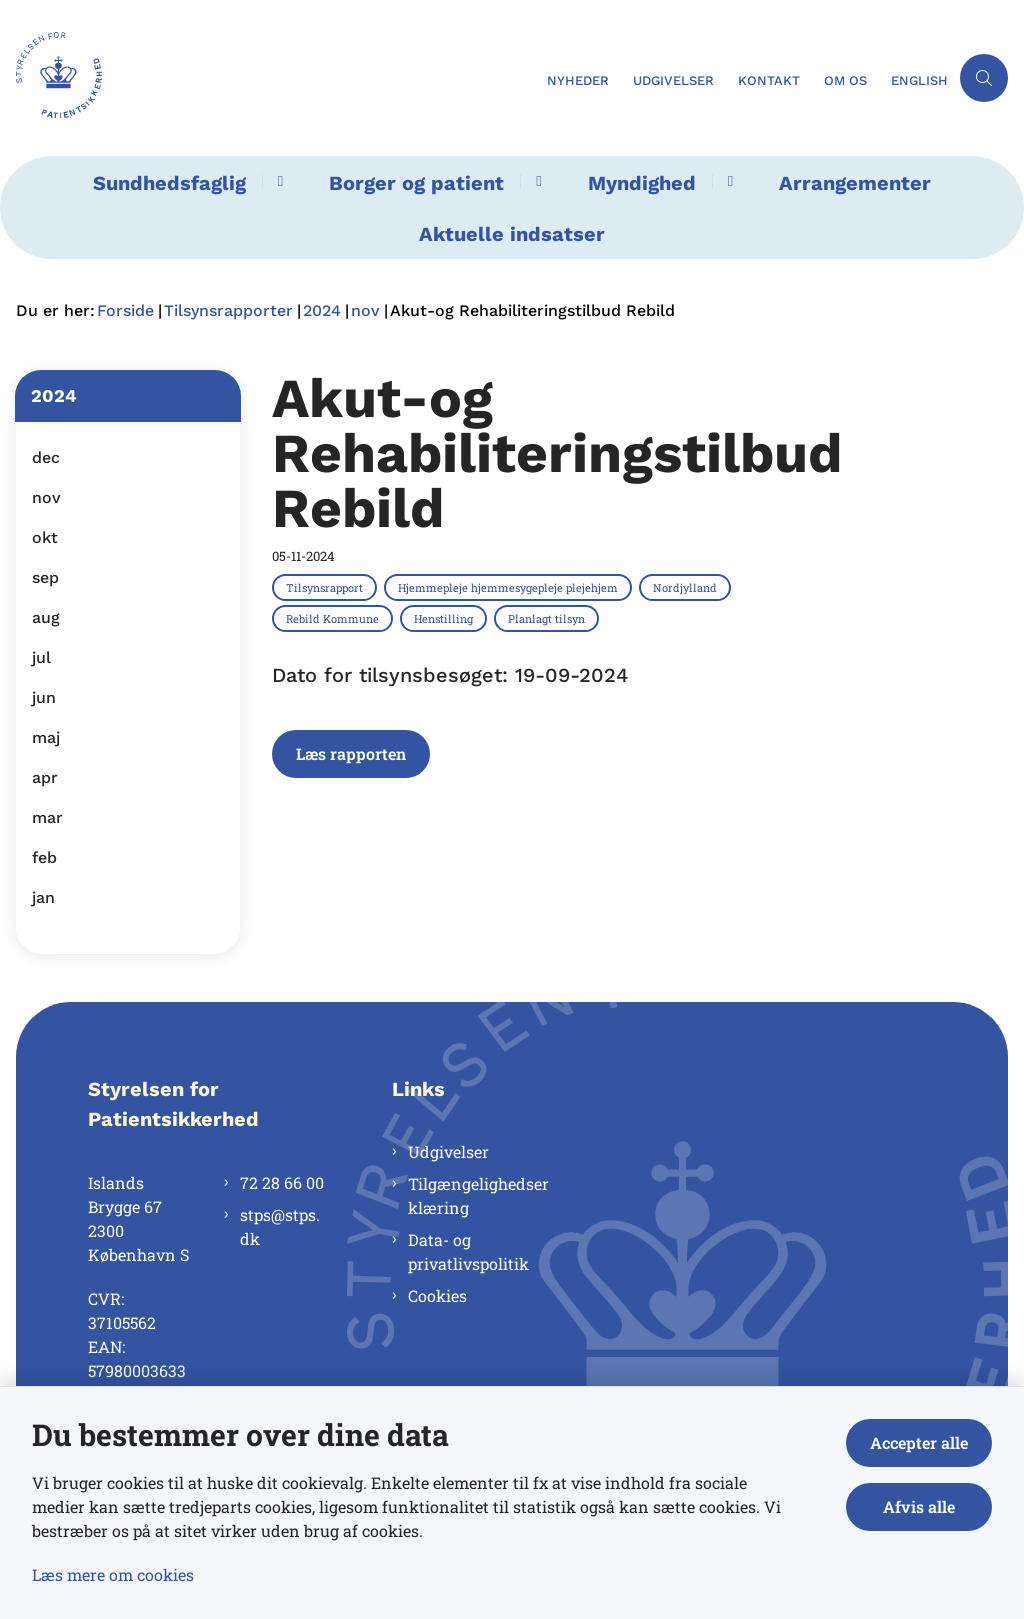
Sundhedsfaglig (169, 183)
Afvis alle (919, 1506)
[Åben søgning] (984, 78)
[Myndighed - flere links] (727, 181)
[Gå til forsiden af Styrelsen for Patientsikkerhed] (267, 78)
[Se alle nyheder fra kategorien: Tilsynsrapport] (326, 587)
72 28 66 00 (282, 1182)
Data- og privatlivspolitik (468, 1251)
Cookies (437, 1295)
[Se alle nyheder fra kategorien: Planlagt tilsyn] (548, 618)
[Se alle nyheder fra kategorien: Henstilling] (445, 618)
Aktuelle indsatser (512, 234)
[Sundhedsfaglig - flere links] (277, 181)
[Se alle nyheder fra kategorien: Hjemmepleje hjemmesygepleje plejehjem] (510, 587)
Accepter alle (919, 1442)
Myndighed (642, 183)
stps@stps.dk (280, 1226)
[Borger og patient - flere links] (535, 181)
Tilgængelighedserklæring (478, 1195)
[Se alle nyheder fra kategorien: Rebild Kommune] (334, 618)
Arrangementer (855, 183)
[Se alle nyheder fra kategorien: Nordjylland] (687, 587)
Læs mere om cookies (113, 1574)
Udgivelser (448, 1151)
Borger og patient (416, 183)
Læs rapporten (351, 753)
